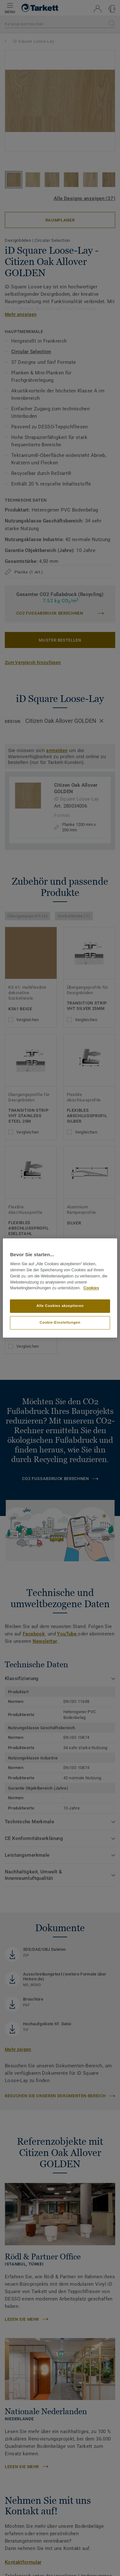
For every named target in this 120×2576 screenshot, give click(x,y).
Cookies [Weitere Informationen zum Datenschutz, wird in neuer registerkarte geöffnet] (91, 1288)
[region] (60, 1287)
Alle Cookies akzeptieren (60, 1306)
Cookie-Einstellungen (60, 1323)
